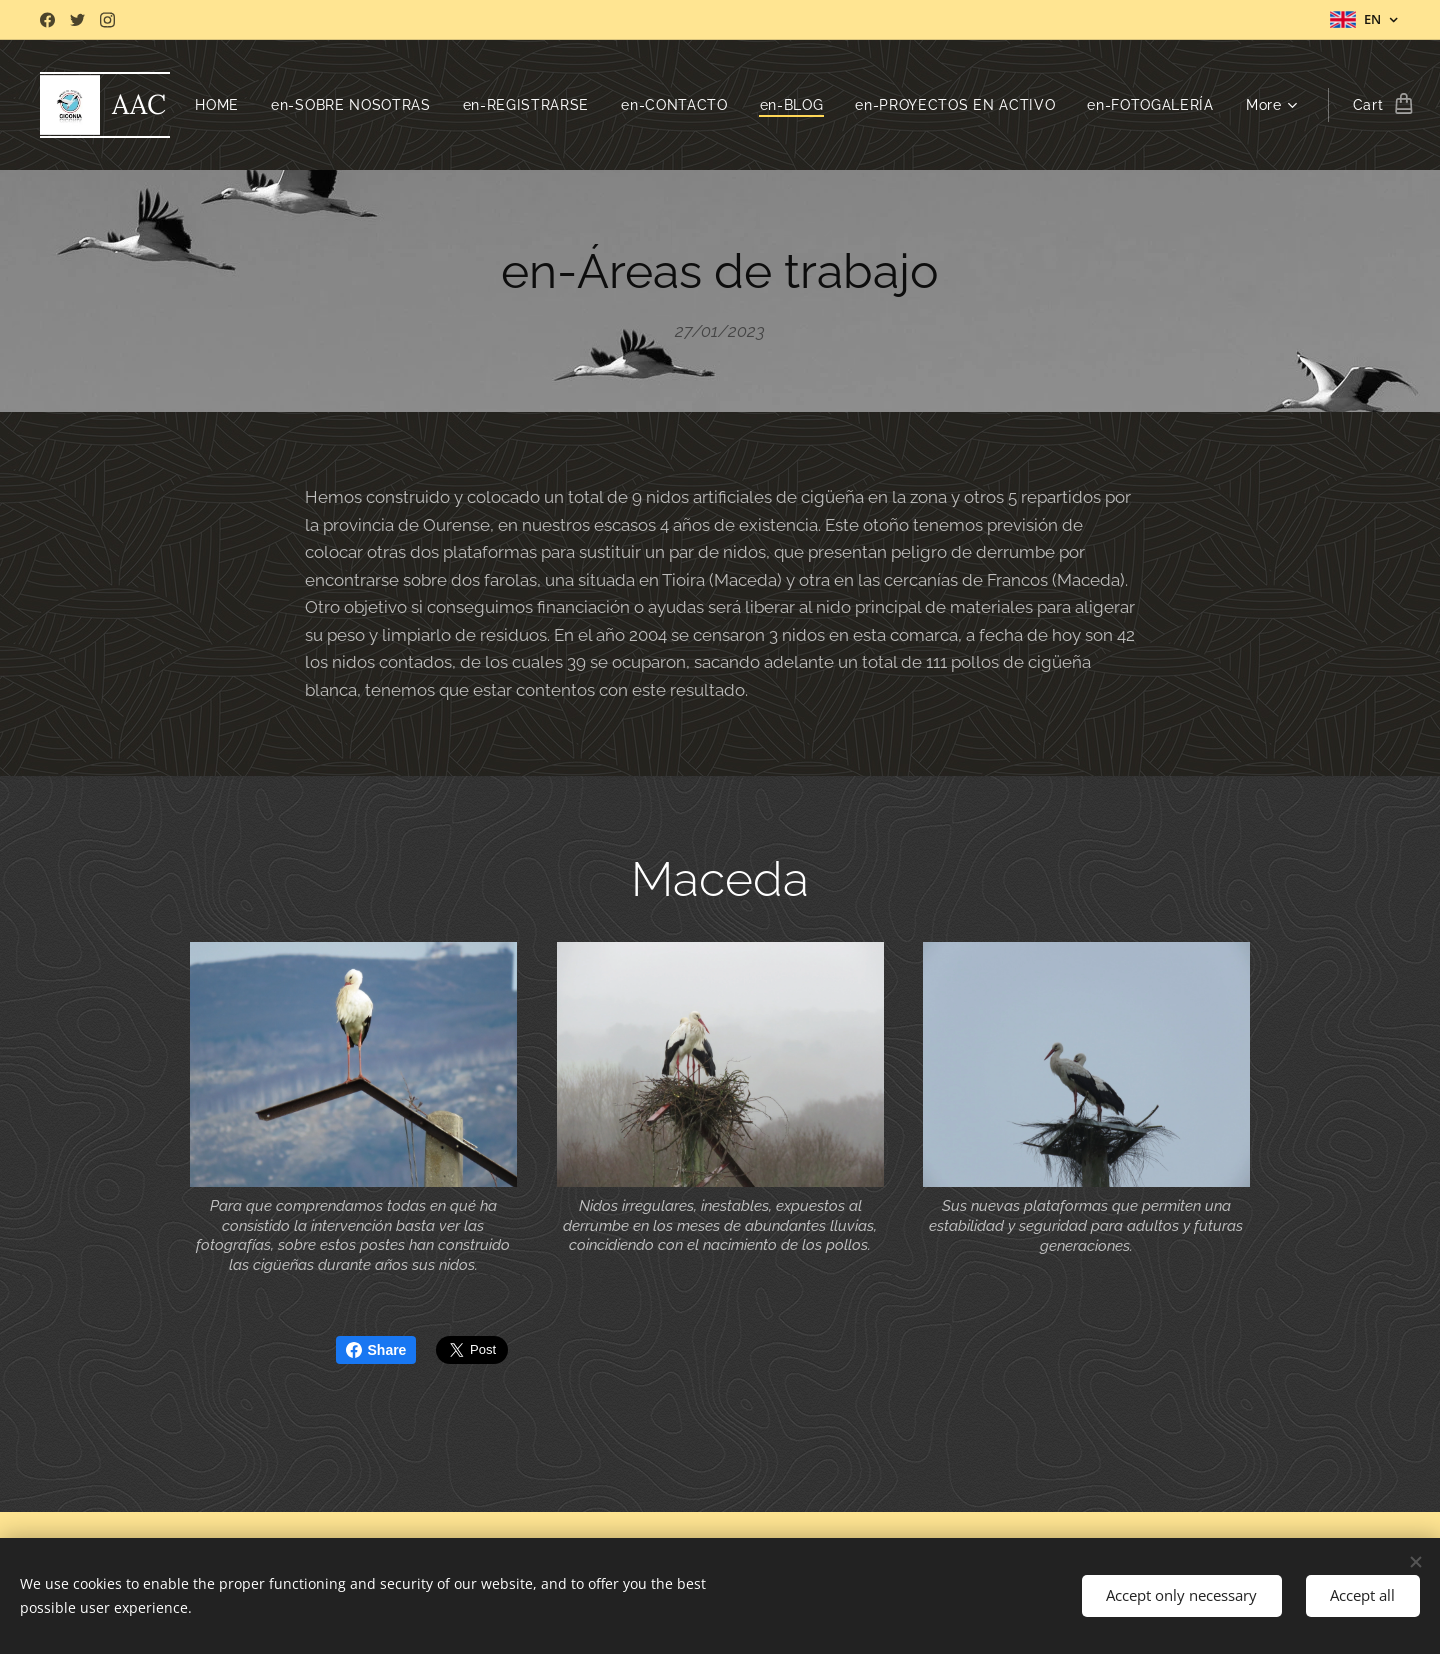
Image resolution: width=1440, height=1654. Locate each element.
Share (376, 1350)
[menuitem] (354, 105)
